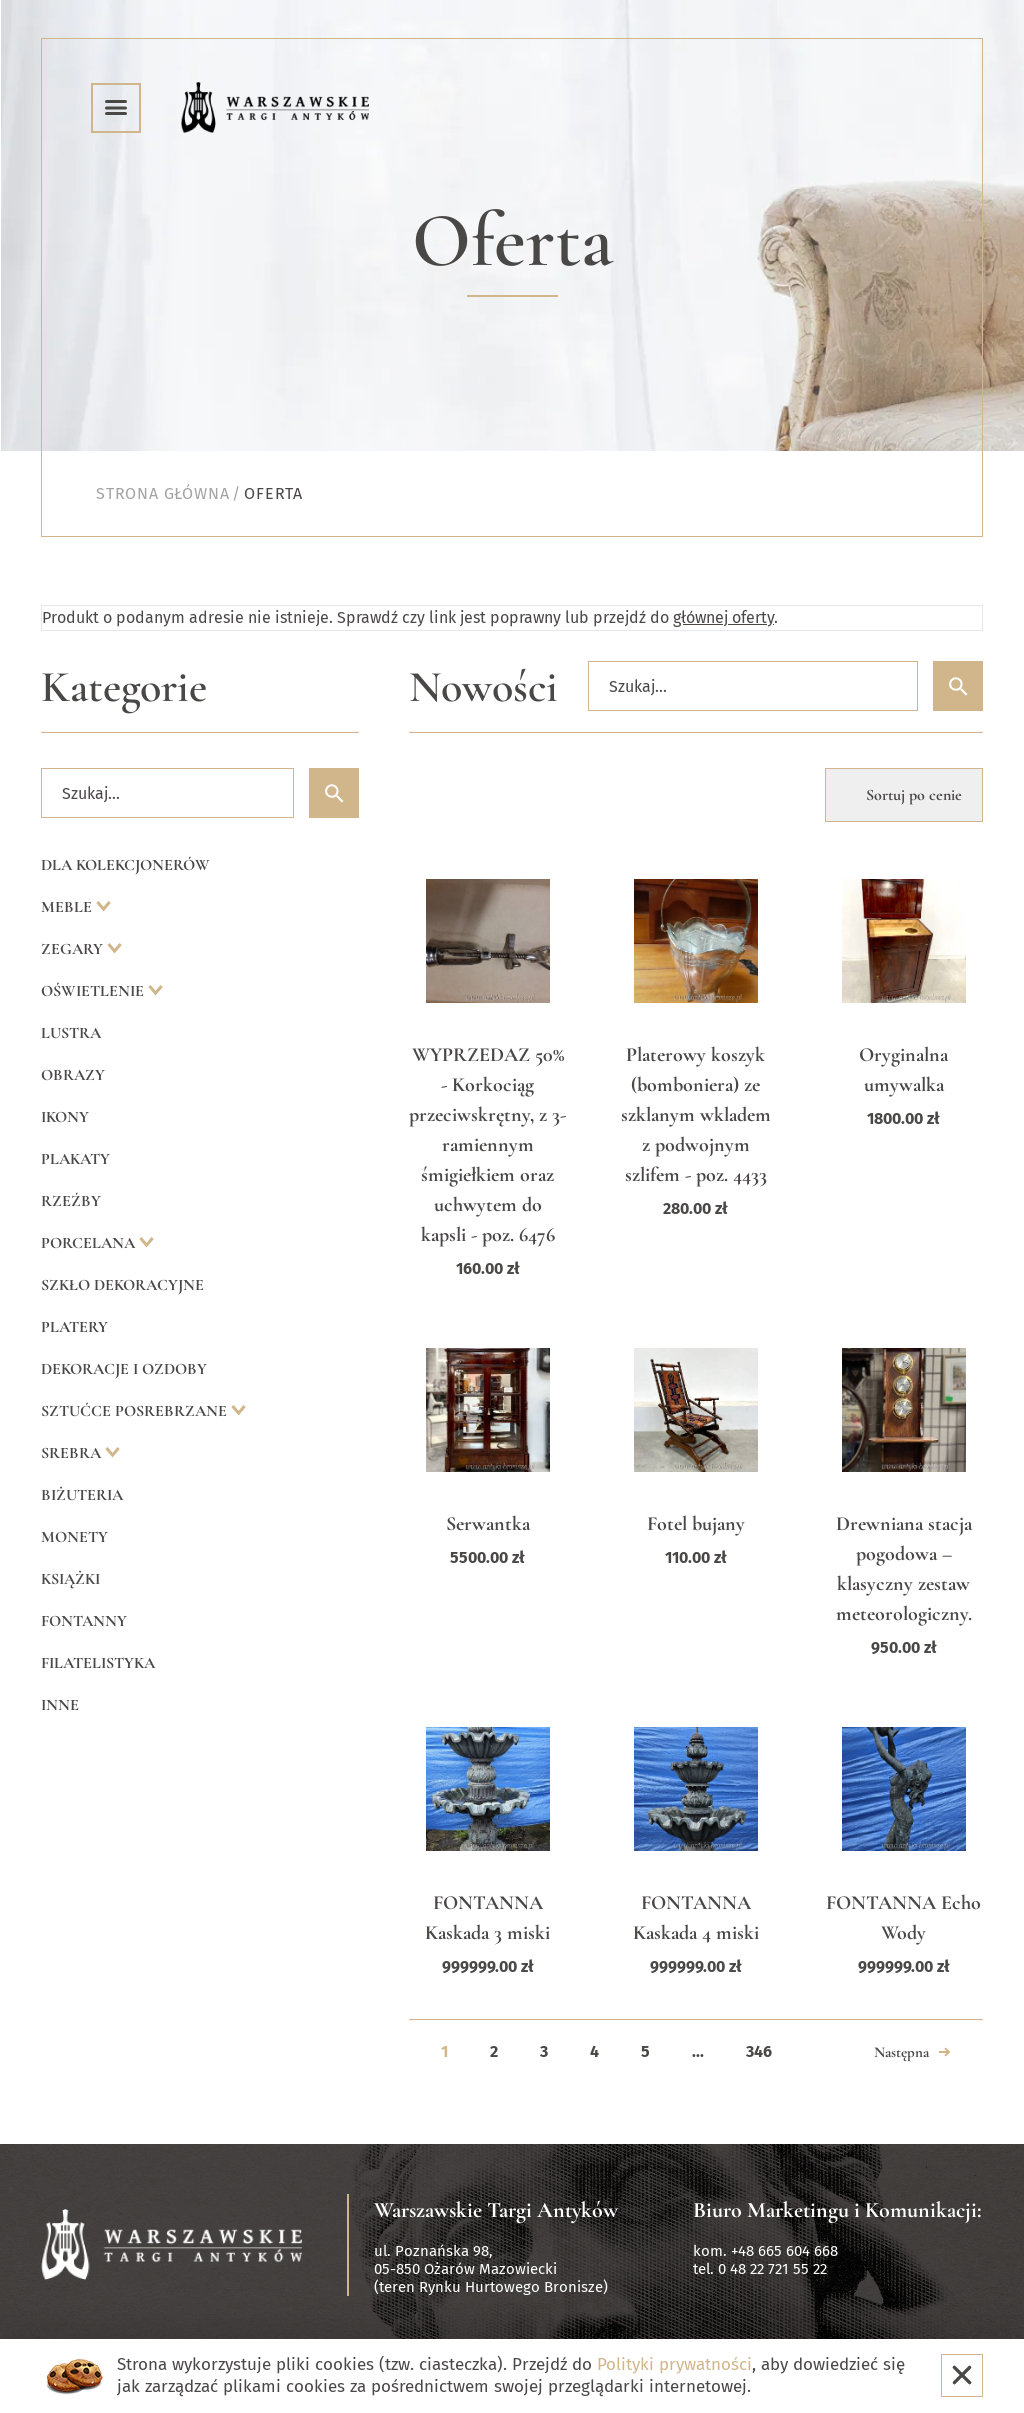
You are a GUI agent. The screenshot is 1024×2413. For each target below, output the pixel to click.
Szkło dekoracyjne (122, 1285)
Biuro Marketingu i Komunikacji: (837, 2210)
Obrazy (73, 1075)
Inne (60, 1705)
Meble (68, 907)
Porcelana (90, 1243)
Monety (74, 1537)
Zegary (74, 949)
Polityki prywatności (674, 2364)
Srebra (73, 1453)
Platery (74, 1327)
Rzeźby (71, 1201)
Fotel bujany (696, 1524)
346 (759, 2051)
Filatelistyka (98, 1663)
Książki (70, 1579)
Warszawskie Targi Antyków (496, 2210)
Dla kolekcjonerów (125, 865)
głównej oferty (723, 617)
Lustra (71, 1033)
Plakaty (75, 1159)
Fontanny (84, 1621)
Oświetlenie (94, 991)
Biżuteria (82, 1495)
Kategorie (124, 687)
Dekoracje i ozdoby (124, 1369)
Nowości (483, 687)
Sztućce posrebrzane (136, 1411)
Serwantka (488, 1524)
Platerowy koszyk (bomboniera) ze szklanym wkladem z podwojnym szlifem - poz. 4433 (696, 1115)
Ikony (65, 1117)
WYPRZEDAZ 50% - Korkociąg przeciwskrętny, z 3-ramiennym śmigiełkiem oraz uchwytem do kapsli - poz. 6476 (487, 1145)
